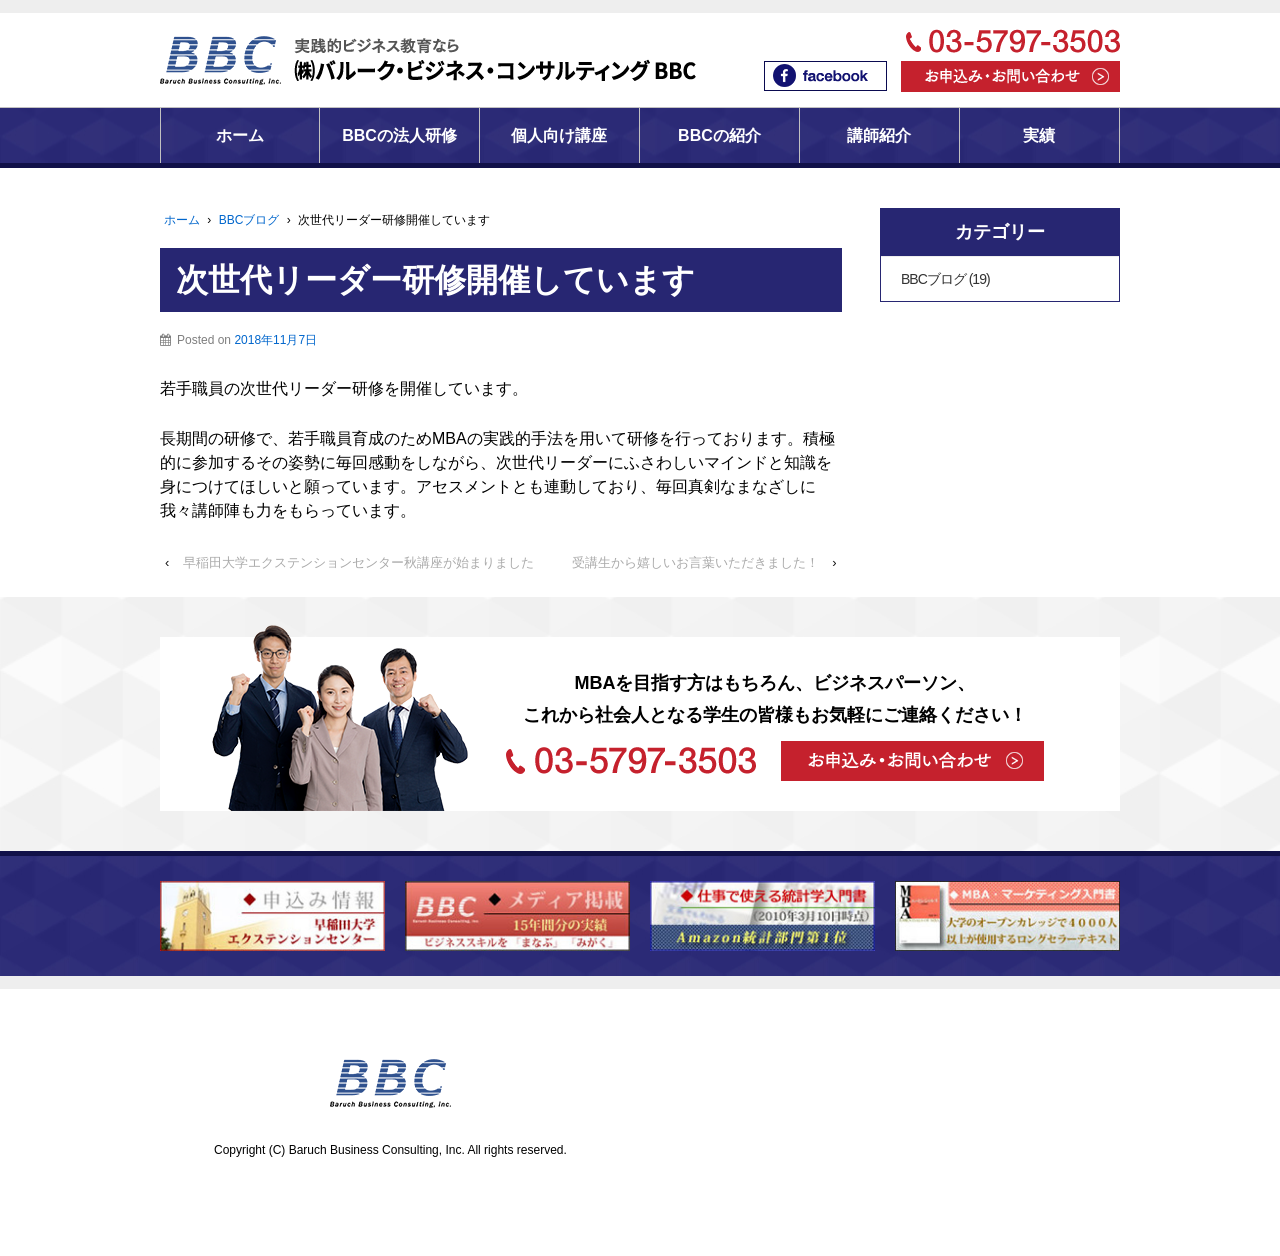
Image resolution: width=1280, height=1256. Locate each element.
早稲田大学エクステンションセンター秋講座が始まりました (358, 562)
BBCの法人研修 (399, 135)
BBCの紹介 (719, 135)
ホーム (240, 135)
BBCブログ (249, 220)
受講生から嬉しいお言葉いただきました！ (695, 562)
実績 (1039, 135)
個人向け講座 (559, 135)
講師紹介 (879, 135)
